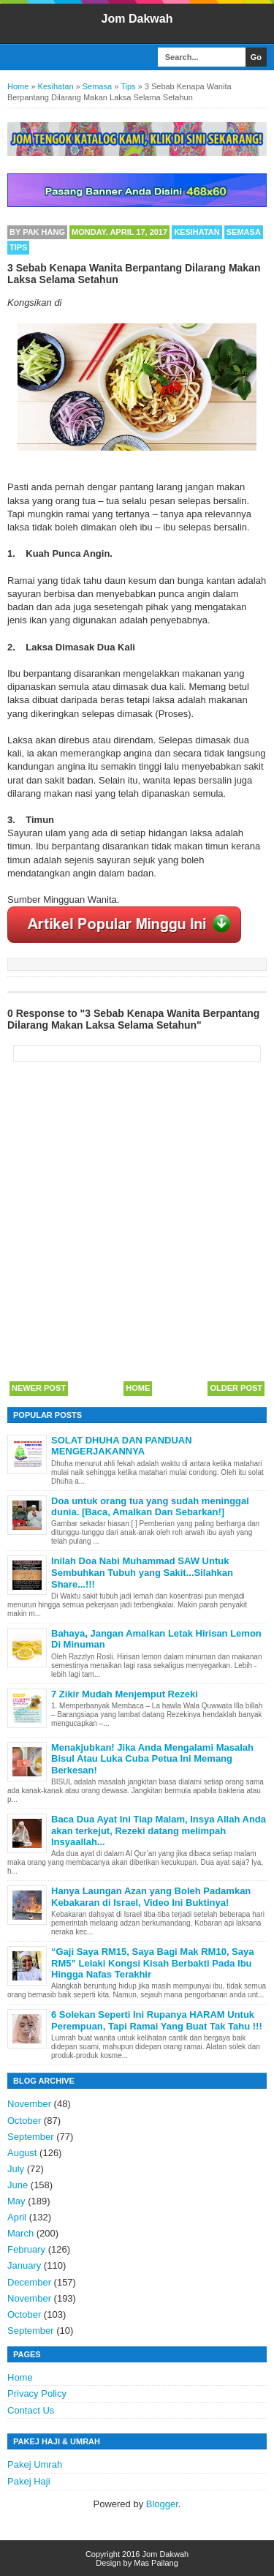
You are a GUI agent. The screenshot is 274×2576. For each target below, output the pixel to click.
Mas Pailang (156, 2562)
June (17, 2184)
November (29, 2103)
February (26, 2249)
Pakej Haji (28, 2481)
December (29, 2282)
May (16, 2201)
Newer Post (39, 1387)
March (20, 2233)
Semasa (244, 232)
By (37, 232)
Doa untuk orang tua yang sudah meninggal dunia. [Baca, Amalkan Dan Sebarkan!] (150, 1506)
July (15, 2168)
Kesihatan (197, 232)
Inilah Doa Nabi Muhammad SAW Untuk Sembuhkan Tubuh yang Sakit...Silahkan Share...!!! (142, 1572)
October (24, 2120)
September (30, 2136)
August (22, 2152)
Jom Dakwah (137, 18)
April (16, 2217)
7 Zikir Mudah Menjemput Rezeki (124, 1694)
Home (138, 1387)
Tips (18, 247)
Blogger (162, 2503)
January (24, 2265)
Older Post (236, 1387)
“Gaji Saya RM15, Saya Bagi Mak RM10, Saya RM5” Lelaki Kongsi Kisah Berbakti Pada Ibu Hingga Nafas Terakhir (152, 1963)
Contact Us (30, 2410)
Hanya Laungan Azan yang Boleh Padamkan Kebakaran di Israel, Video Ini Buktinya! (151, 1896)
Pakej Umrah (34, 2464)
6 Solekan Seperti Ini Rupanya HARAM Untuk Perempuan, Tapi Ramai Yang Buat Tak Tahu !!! (156, 2020)
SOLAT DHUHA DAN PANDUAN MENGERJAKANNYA (121, 1446)
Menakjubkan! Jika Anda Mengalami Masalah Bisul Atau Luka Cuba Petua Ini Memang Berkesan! (152, 1759)
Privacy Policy (36, 2393)
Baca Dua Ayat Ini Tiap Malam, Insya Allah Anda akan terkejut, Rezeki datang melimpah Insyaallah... (158, 1830)
